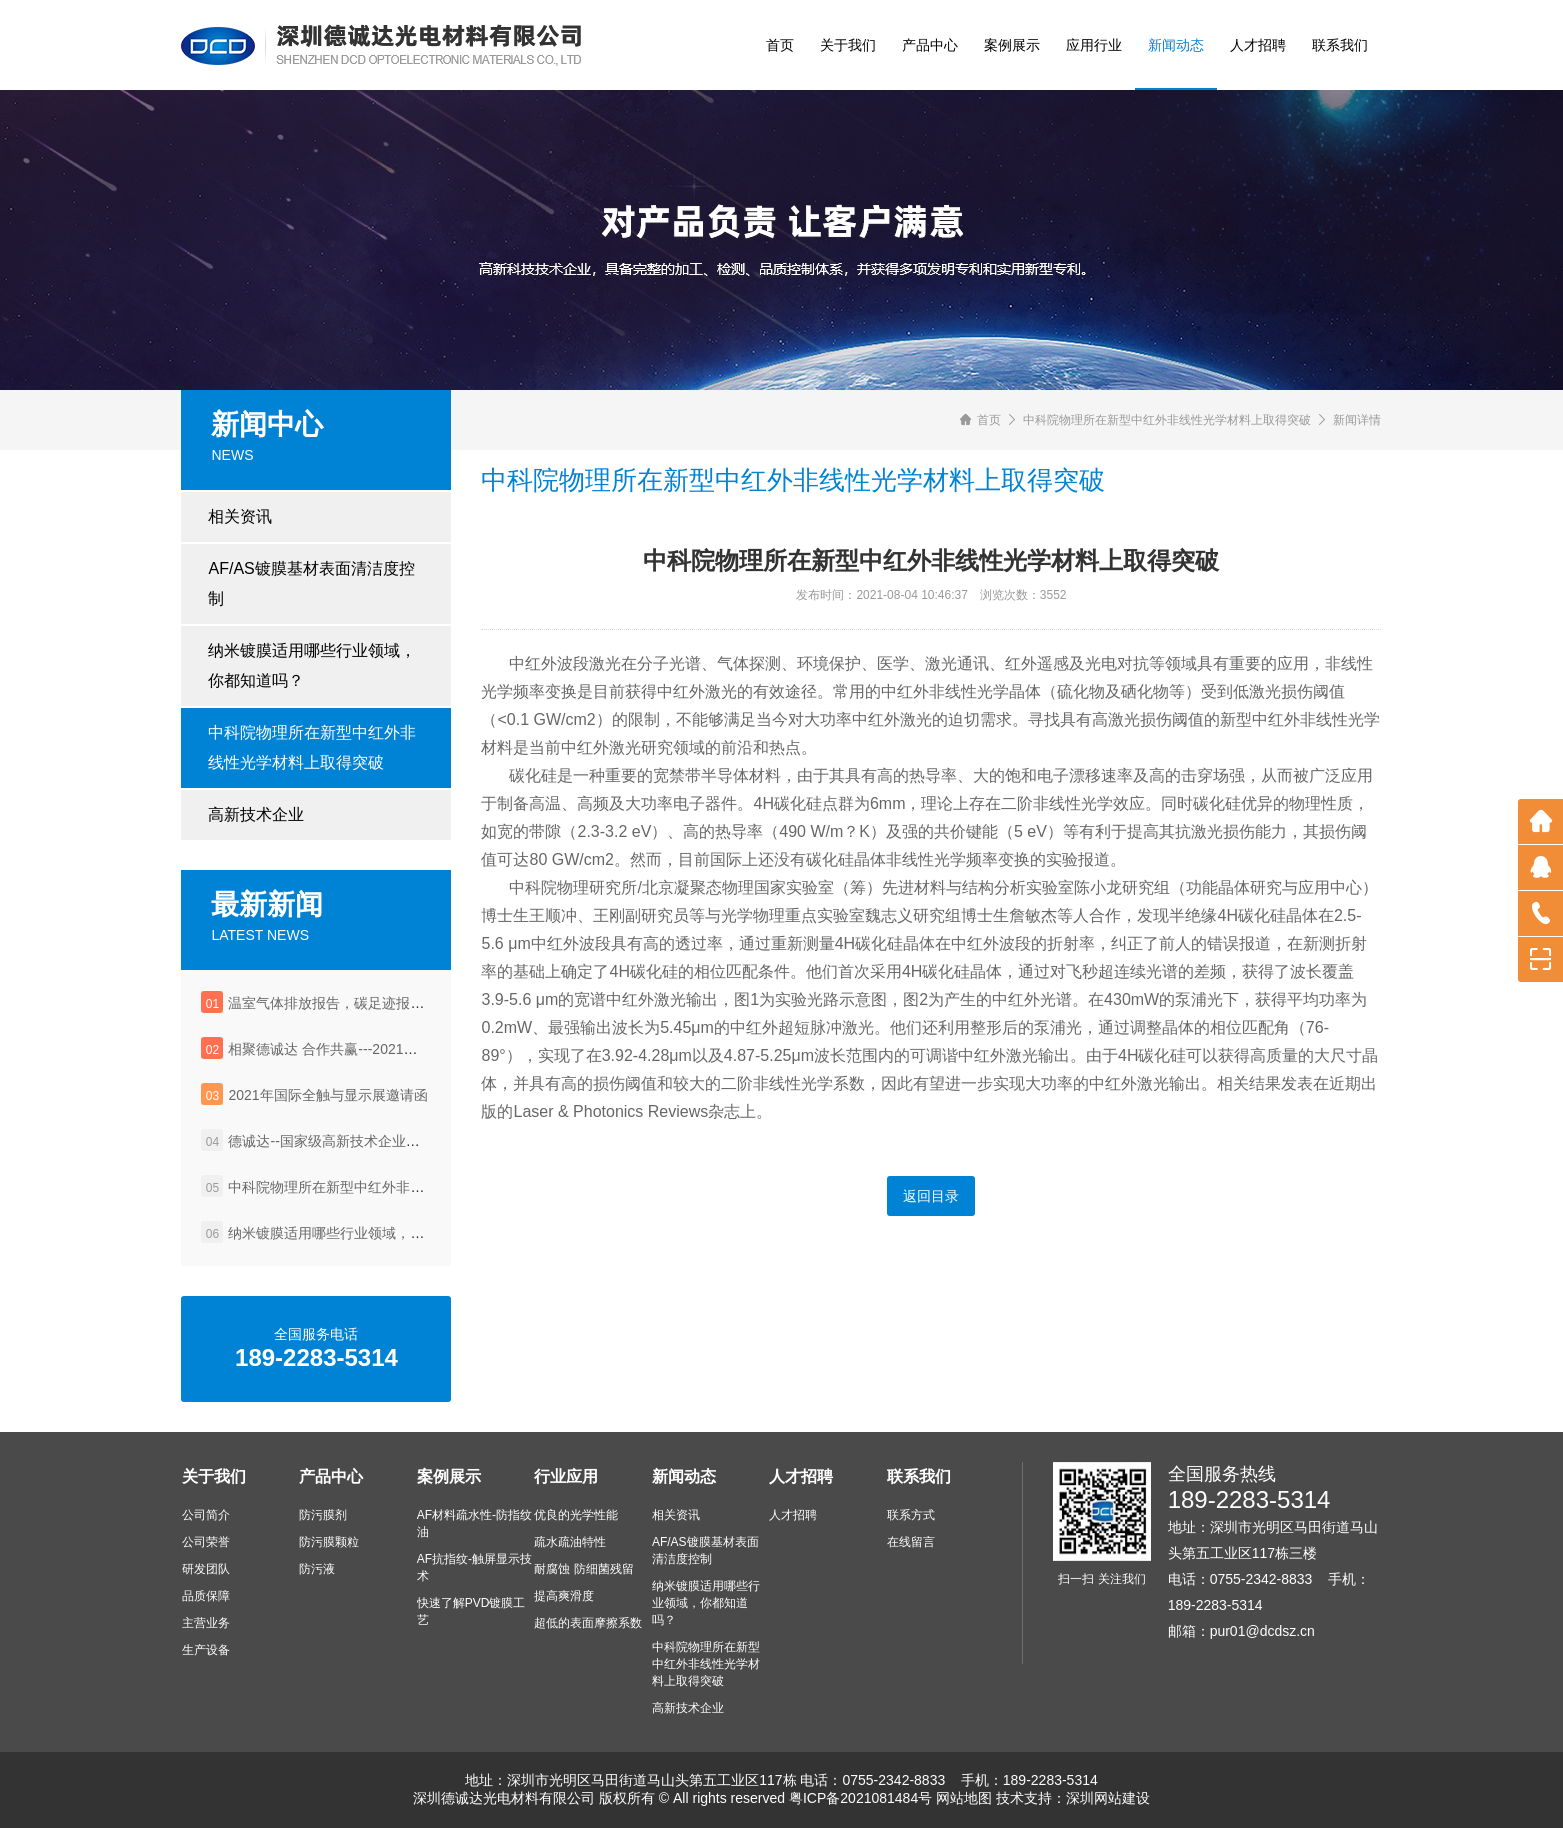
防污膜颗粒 (329, 1542)
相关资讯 (240, 516)
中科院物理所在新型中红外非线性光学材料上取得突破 (312, 747)
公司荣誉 (206, 1542)
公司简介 (206, 1515)
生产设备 (206, 1650)
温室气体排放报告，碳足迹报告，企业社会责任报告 (389, 1003)
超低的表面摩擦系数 (588, 1623)
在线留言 (911, 1542)
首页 (780, 45)
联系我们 (1340, 45)
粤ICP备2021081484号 (860, 1798)
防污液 (317, 1569)
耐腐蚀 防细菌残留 (583, 1569)
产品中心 (930, 45)
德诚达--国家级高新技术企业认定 (330, 1141)
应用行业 (1094, 45)
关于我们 (848, 45)
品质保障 (206, 1596)
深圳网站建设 (1108, 1798)
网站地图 (964, 1798)
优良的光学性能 (576, 1515)
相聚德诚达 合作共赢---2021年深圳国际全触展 (371, 1049)
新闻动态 (1176, 45)
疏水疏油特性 (570, 1542)
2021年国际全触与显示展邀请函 (327, 1095)
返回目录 (931, 1196)
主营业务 (206, 1623)
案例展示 (1012, 45)
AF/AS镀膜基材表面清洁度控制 (311, 583)
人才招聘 (1258, 45)
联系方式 (911, 1515)
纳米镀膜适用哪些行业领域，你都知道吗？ (312, 665)
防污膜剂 (323, 1515)
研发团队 (206, 1569)
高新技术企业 (256, 814)
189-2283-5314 (1249, 1499)
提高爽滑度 (564, 1596)
